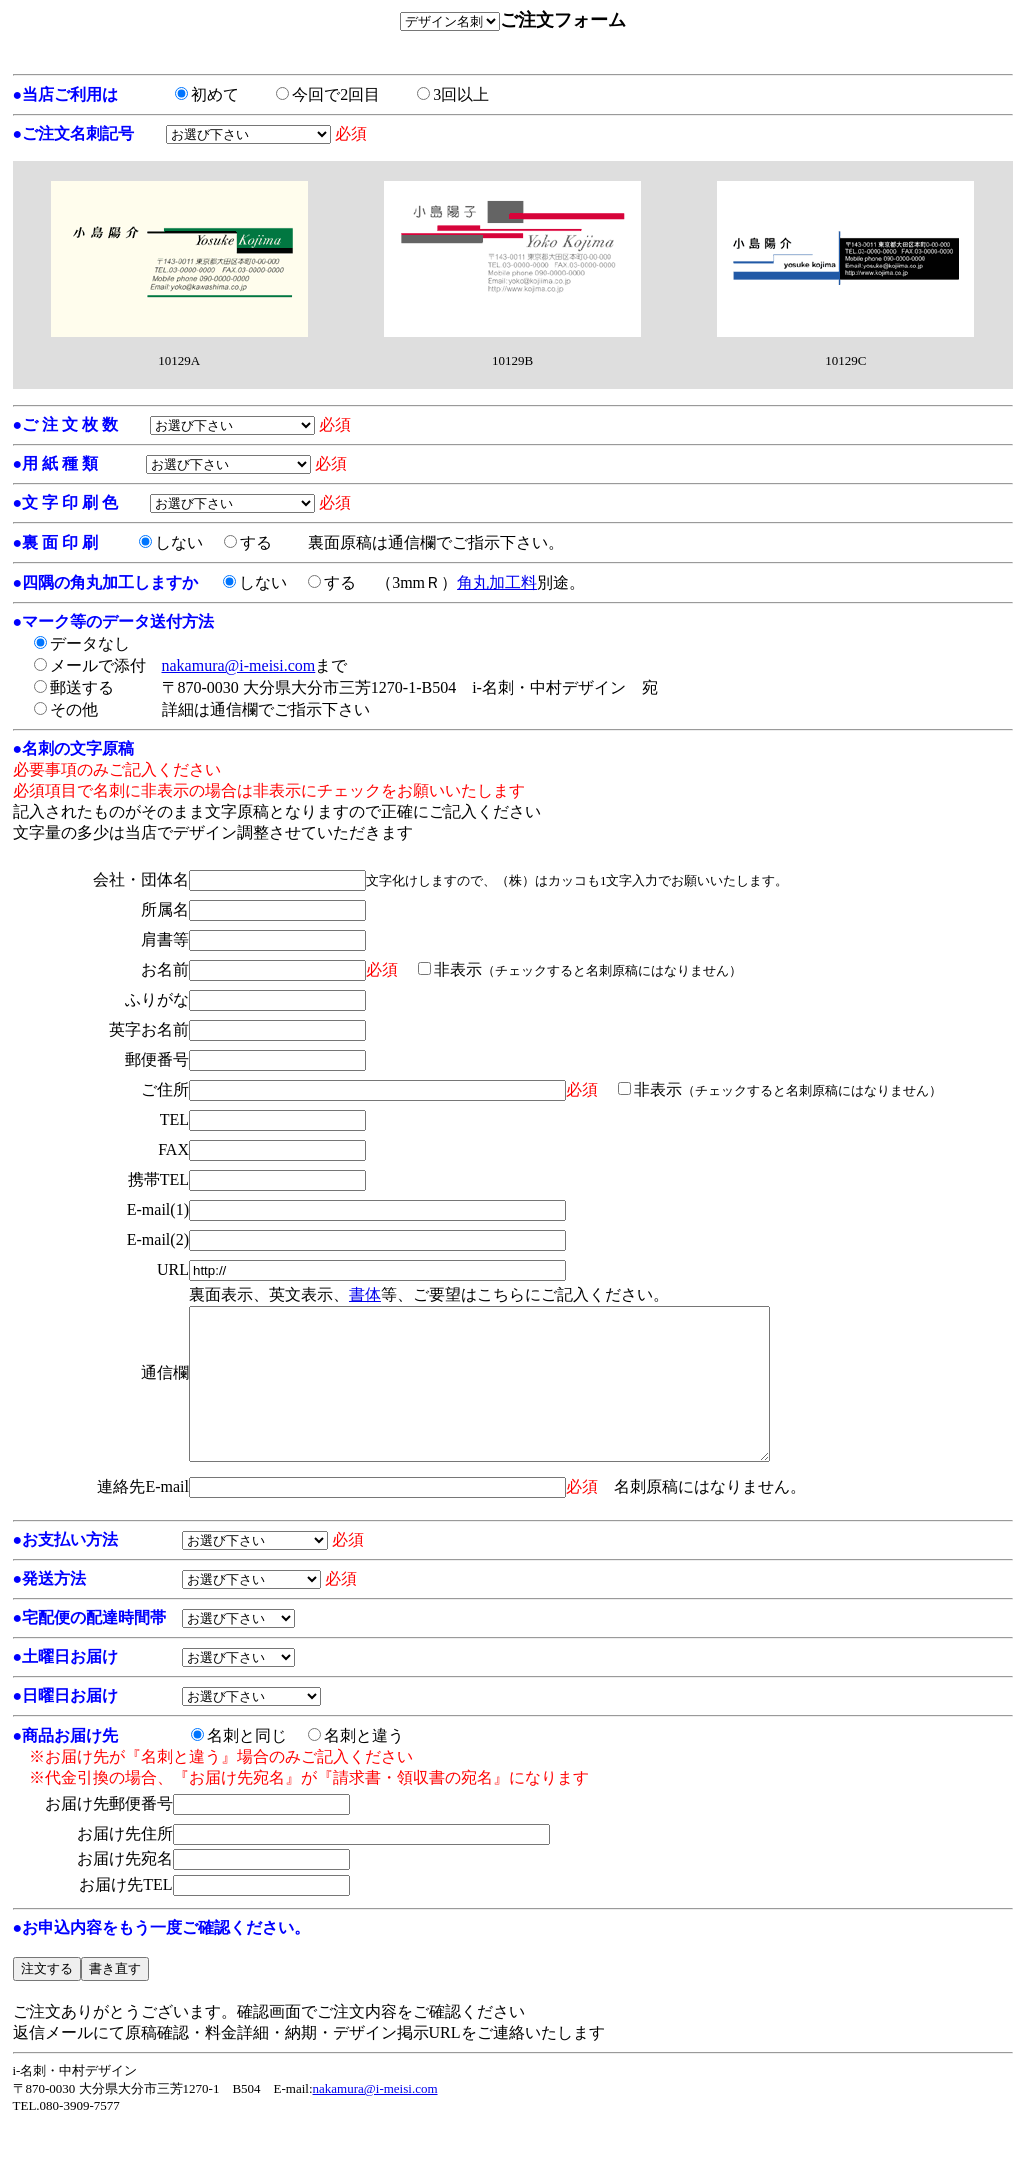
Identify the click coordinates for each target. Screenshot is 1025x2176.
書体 (365, 1294)
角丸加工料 (497, 582)
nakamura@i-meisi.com (239, 665)
